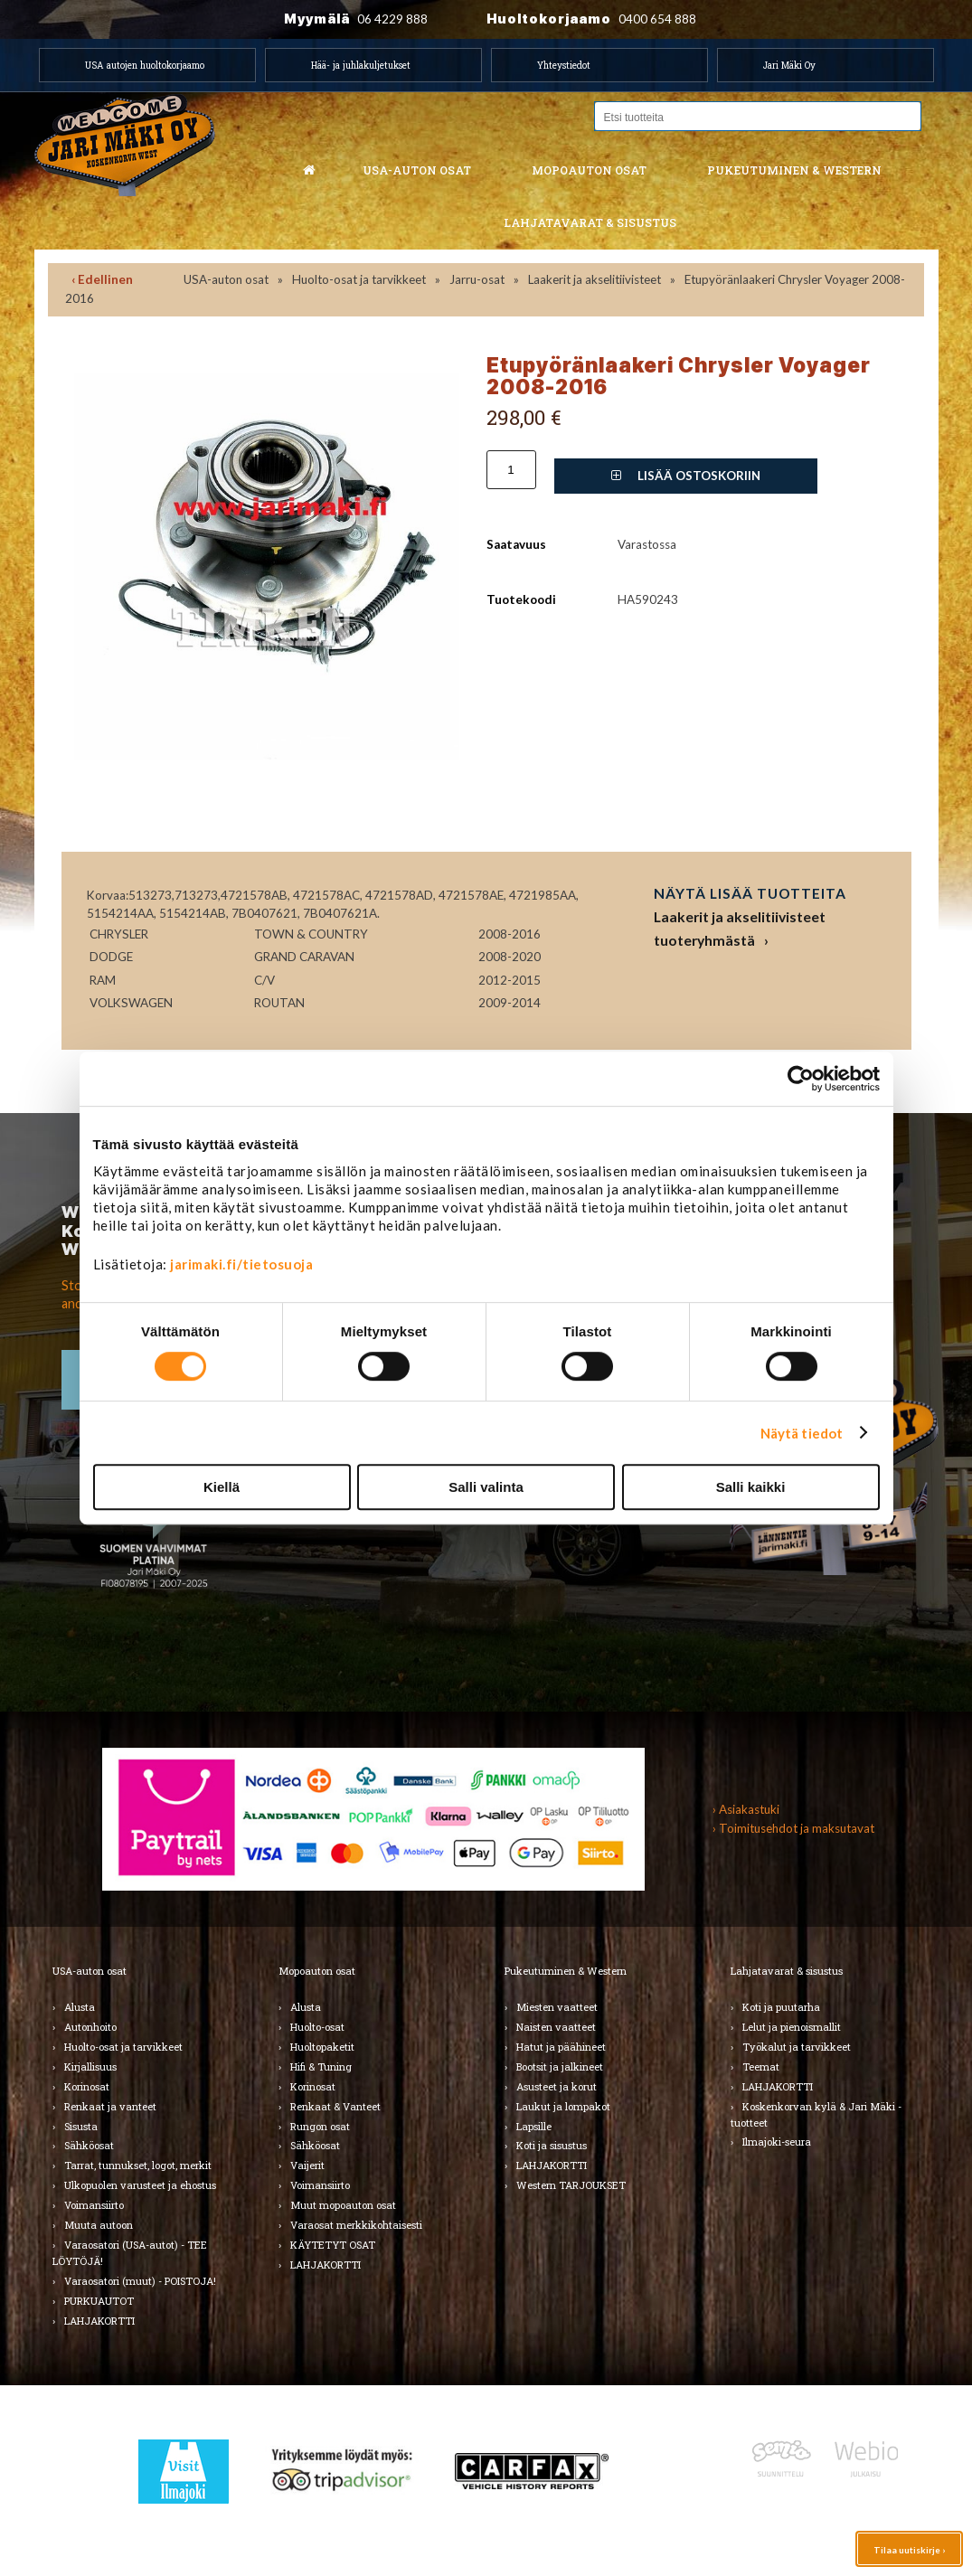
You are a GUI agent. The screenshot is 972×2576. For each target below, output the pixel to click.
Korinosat (86, 2086)
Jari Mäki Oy (789, 65)
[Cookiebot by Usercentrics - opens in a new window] (801, 1078)
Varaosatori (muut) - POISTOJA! (140, 2281)
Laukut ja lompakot (563, 2106)
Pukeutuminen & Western (566, 1970)
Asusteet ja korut (556, 2086)
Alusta (79, 2007)
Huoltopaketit (322, 2046)
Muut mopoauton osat (343, 2205)
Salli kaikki (751, 1487)
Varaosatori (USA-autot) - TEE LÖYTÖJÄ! (129, 2253)
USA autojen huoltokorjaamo (144, 65)
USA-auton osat (417, 170)
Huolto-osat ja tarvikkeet (359, 279)
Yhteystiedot (563, 65)
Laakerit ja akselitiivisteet (594, 279)
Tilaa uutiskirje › (909, 2549)
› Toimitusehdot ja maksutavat (793, 1828)
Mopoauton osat (589, 170)
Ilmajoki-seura (776, 2141)
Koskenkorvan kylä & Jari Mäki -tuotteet (816, 2114)
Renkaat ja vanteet (110, 2106)
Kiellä (221, 1487)
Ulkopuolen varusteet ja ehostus (140, 2185)
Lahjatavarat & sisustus (590, 222)
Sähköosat (89, 2145)
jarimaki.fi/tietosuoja (241, 1264)
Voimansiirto (94, 2205)
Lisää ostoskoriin (685, 475)
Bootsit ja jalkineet (559, 2066)
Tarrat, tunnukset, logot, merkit (138, 2165)
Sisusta (81, 2126)
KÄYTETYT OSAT (332, 2244)
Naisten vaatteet (556, 2026)
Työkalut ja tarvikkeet (796, 2046)
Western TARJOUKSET (571, 2185)
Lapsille (534, 2126)
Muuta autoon (98, 2225)
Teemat (760, 2066)
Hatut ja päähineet (561, 2046)
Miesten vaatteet (557, 2007)
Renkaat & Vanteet (335, 2106)
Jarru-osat (477, 279)
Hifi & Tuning (321, 2066)
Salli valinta (486, 1487)
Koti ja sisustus (551, 2145)
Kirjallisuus (90, 2066)
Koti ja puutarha (781, 2007)
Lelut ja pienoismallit (791, 2026)
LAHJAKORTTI (99, 2320)
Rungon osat (320, 2126)
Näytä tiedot (801, 1433)
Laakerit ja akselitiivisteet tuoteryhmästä (740, 928)
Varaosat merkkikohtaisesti (356, 2225)
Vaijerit (307, 2165)
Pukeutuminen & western (794, 170)
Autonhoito (90, 2026)
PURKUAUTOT (99, 2300)
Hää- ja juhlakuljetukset (361, 65)
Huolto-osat (317, 2026)
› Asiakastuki (745, 1809)
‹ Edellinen (102, 279)
